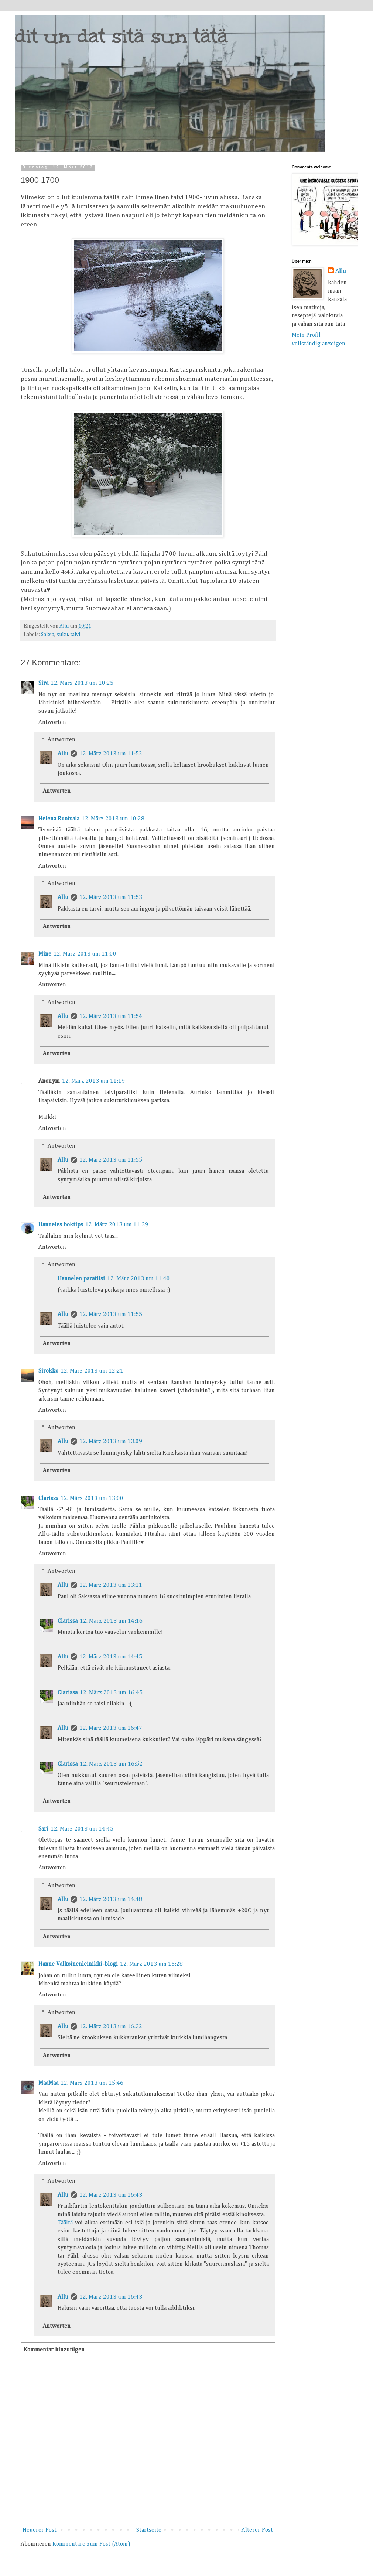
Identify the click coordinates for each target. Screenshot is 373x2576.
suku (62, 634)
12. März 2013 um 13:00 (92, 1498)
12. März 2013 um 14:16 (111, 1621)
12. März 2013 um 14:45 (110, 1657)
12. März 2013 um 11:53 (110, 898)
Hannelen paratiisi (81, 1279)
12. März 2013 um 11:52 (110, 754)
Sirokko (48, 1371)
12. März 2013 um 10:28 (113, 819)
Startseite (148, 2530)
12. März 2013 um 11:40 (138, 1279)
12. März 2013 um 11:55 (110, 1160)
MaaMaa (48, 2083)
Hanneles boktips (60, 1225)
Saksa (47, 634)
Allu (63, 754)
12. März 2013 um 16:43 (110, 2195)
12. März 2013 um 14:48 (110, 1900)
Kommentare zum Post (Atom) (91, 2544)
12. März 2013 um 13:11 (110, 1585)
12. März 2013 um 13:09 (110, 1442)
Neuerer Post (40, 2530)
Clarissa (48, 1498)
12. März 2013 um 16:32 (110, 2027)
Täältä (65, 2223)
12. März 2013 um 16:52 (111, 1764)
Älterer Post (257, 2530)
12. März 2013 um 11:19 (93, 1081)
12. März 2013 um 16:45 (111, 1693)
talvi (75, 634)
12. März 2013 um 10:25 (82, 683)
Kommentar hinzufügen (54, 2350)
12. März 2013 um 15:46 (92, 2083)
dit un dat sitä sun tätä (121, 36)
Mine (44, 954)
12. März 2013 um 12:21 (92, 1371)
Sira (43, 683)
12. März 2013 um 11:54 (110, 1016)
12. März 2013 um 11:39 (116, 1225)
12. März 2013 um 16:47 (110, 1728)
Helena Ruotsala (58, 819)
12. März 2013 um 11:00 (85, 954)
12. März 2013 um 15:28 (151, 1964)
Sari (43, 1829)
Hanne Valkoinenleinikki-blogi (78, 1964)
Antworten (52, 722)
